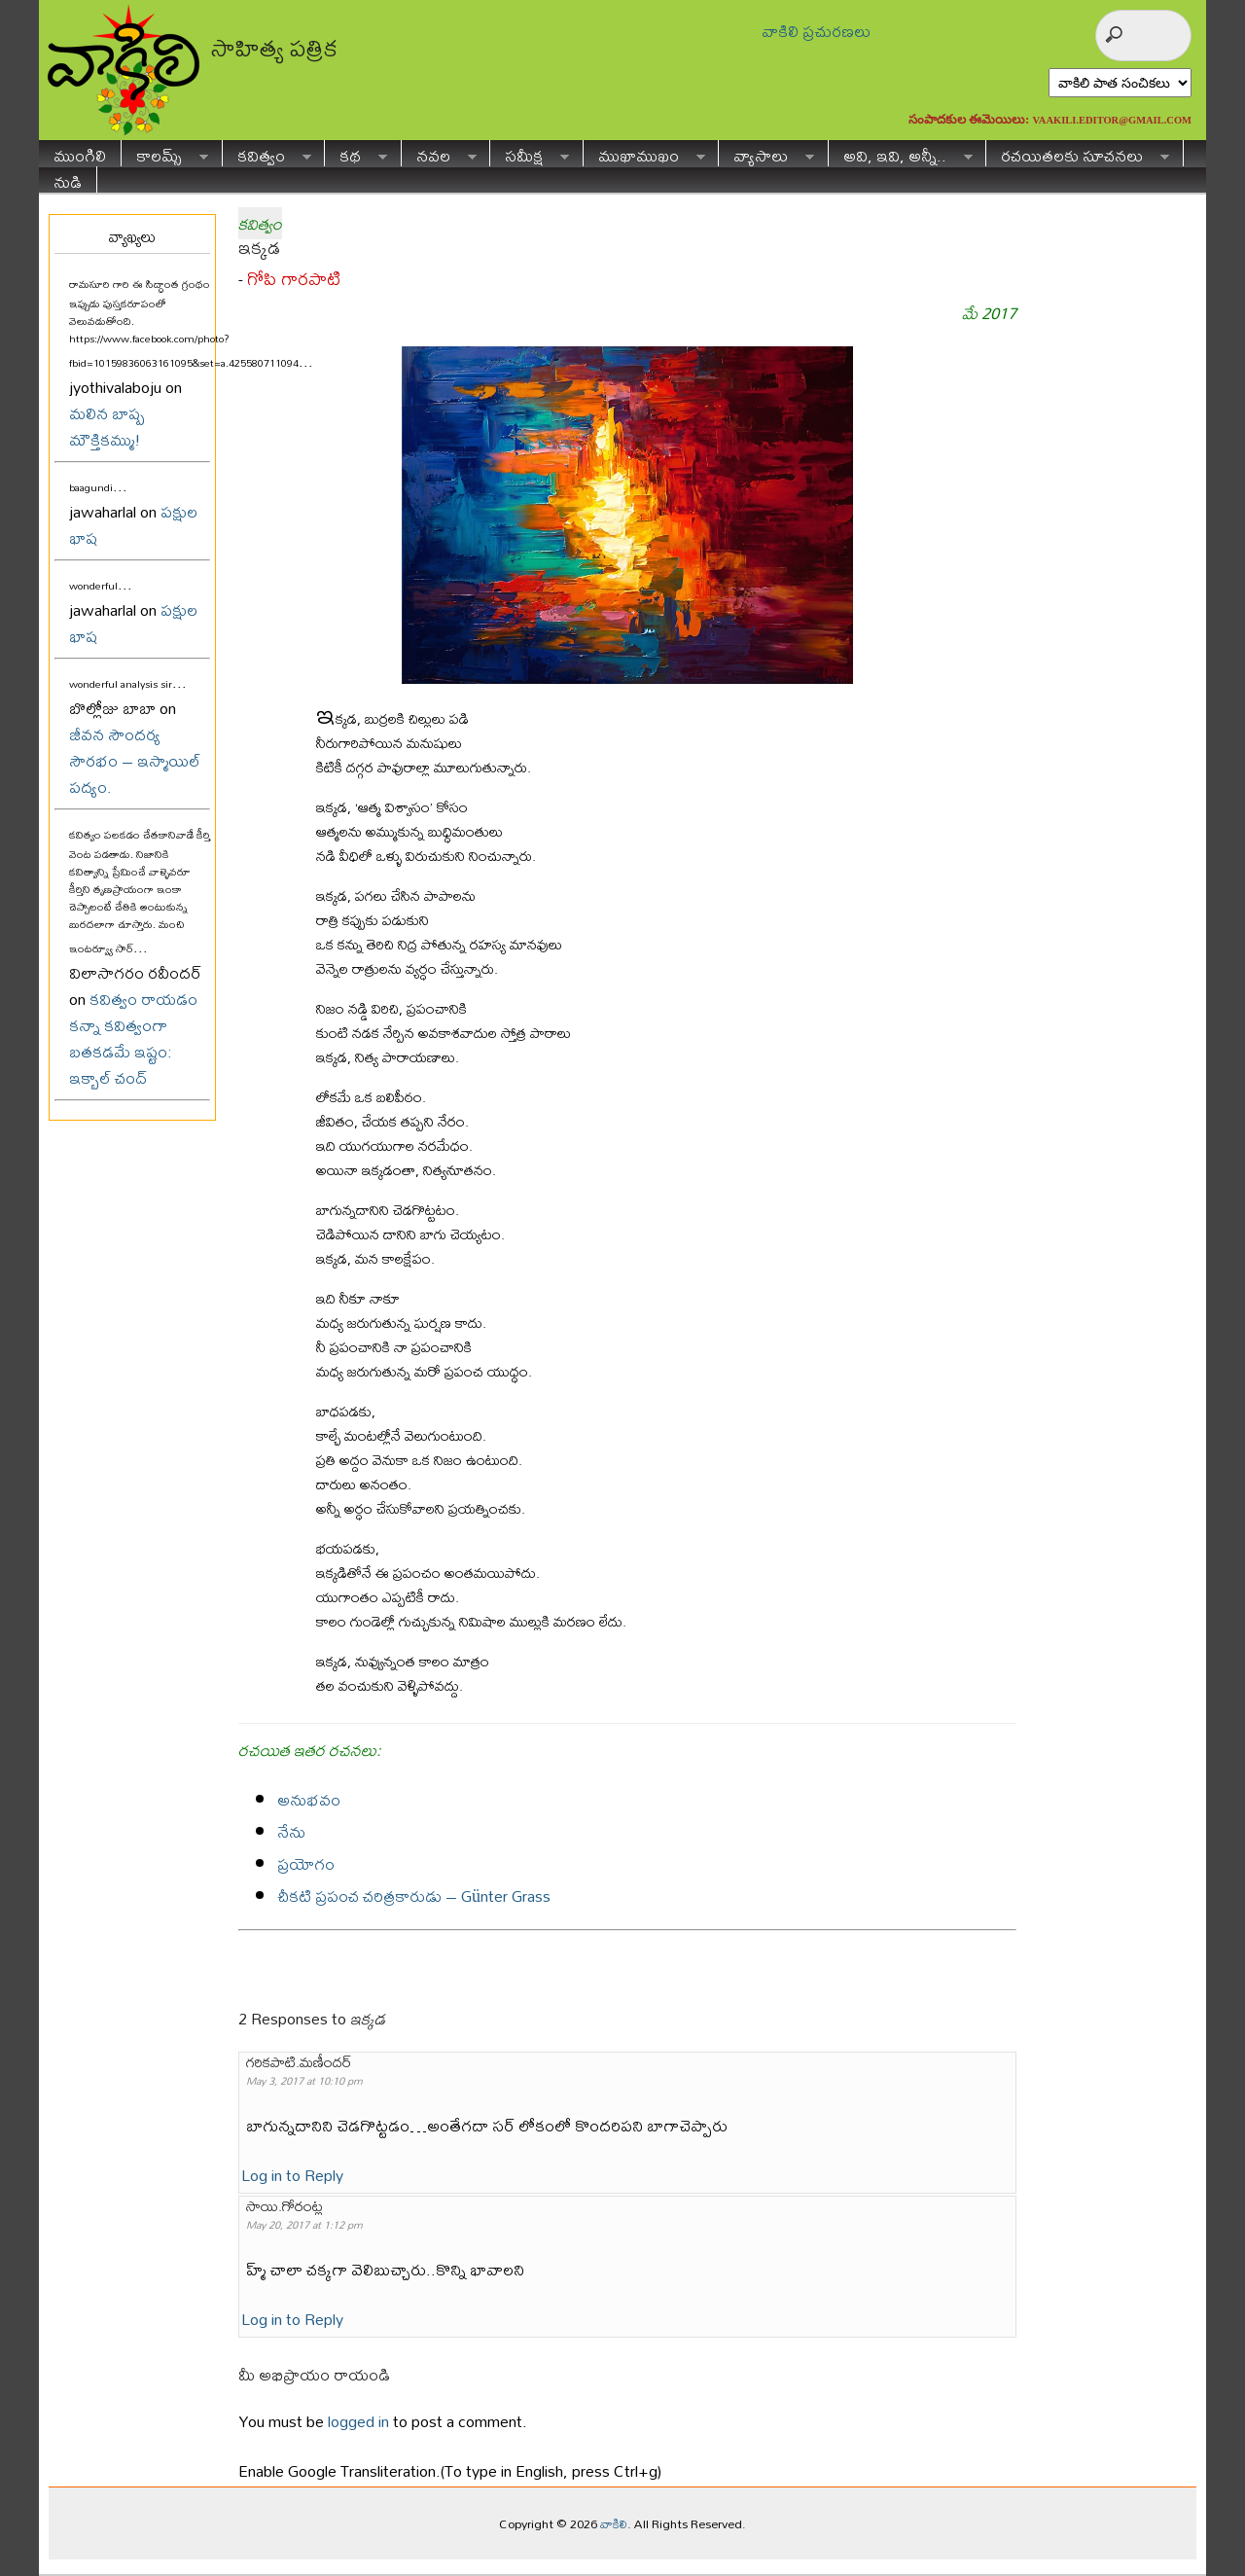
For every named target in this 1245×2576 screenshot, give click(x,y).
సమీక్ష (529, 153)
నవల (439, 153)
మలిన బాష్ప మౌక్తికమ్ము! (107, 426)
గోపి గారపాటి (293, 279)
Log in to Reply (292, 2175)
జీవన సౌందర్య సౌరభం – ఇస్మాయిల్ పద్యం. (134, 760)
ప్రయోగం (306, 1863)
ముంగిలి (79, 153)
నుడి (67, 179)
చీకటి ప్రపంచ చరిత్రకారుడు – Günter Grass (414, 1895)
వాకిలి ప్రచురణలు (816, 31)
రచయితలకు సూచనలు (1077, 153)
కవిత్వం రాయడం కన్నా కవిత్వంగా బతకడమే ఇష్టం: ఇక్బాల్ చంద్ (133, 1038)
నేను (291, 1831)
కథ (356, 153)
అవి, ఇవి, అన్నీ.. (901, 153)
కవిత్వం (267, 153)
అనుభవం (308, 1799)
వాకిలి (613, 2523)
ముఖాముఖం (644, 153)
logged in (358, 2421)
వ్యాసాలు (766, 153)
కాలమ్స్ (165, 153)
